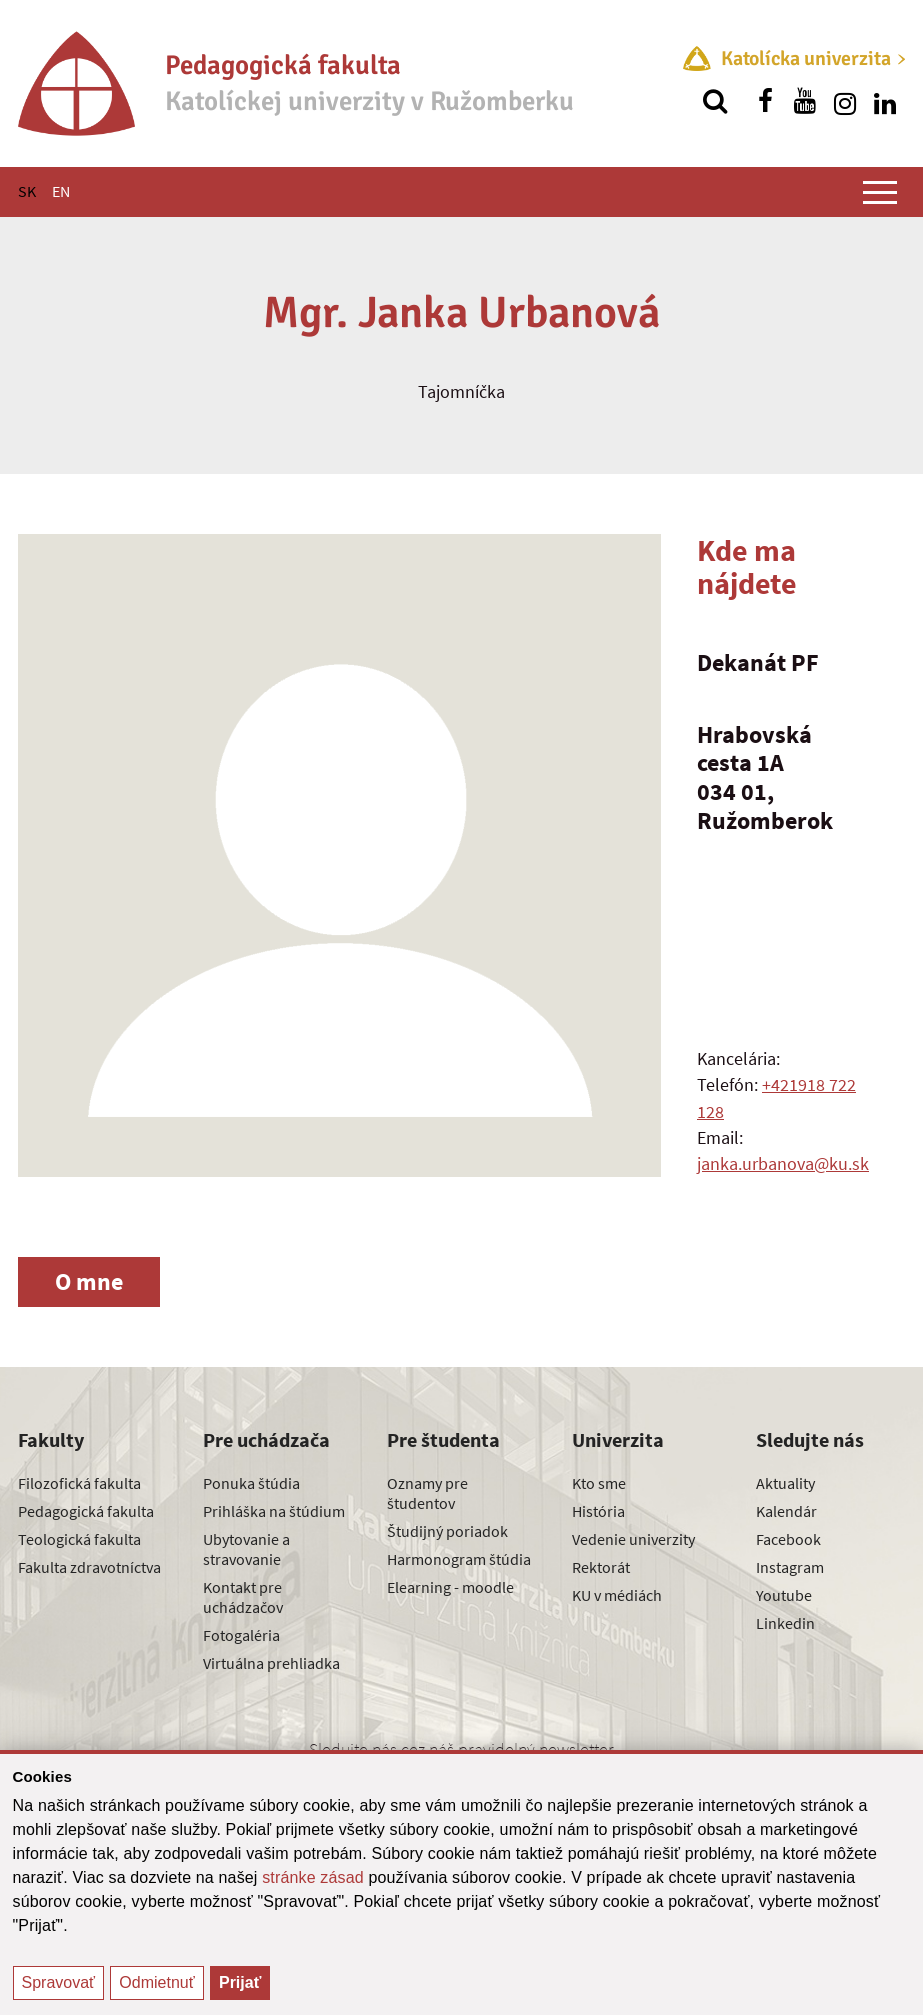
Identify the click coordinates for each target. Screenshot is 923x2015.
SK (27, 191)
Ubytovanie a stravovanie (246, 1549)
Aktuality (785, 1483)
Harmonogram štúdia (459, 1559)
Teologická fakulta (79, 1539)
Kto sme (599, 1483)
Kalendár (786, 1511)
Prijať (240, 1982)
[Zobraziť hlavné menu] (880, 192)
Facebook (788, 1539)
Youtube (784, 1595)
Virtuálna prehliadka (271, 1663)
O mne (89, 1281)
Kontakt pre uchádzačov (243, 1597)
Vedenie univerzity (633, 1539)
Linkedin (785, 1623)
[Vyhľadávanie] (715, 101)
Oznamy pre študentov (427, 1493)
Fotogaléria (241, 1635)
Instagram (790, 1567)
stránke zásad (313, 1877)
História (598, 1511)
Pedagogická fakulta (86, 1511)
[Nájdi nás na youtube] (805, 101)
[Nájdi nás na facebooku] (765, 101)
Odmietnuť (156, 1982)
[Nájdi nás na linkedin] (885, 101)
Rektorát (601, 1567)
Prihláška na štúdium (274, 1511)
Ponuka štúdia (251, 1483)
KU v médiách (617, 1595)
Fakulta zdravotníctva (89, 1567)
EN (61, 191)
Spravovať (59, 1982)
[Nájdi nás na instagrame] (845, 101)
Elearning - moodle (450, 1587)
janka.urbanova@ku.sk (783, 1163)
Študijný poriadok (447, 1531)
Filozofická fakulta (79, 1483)
